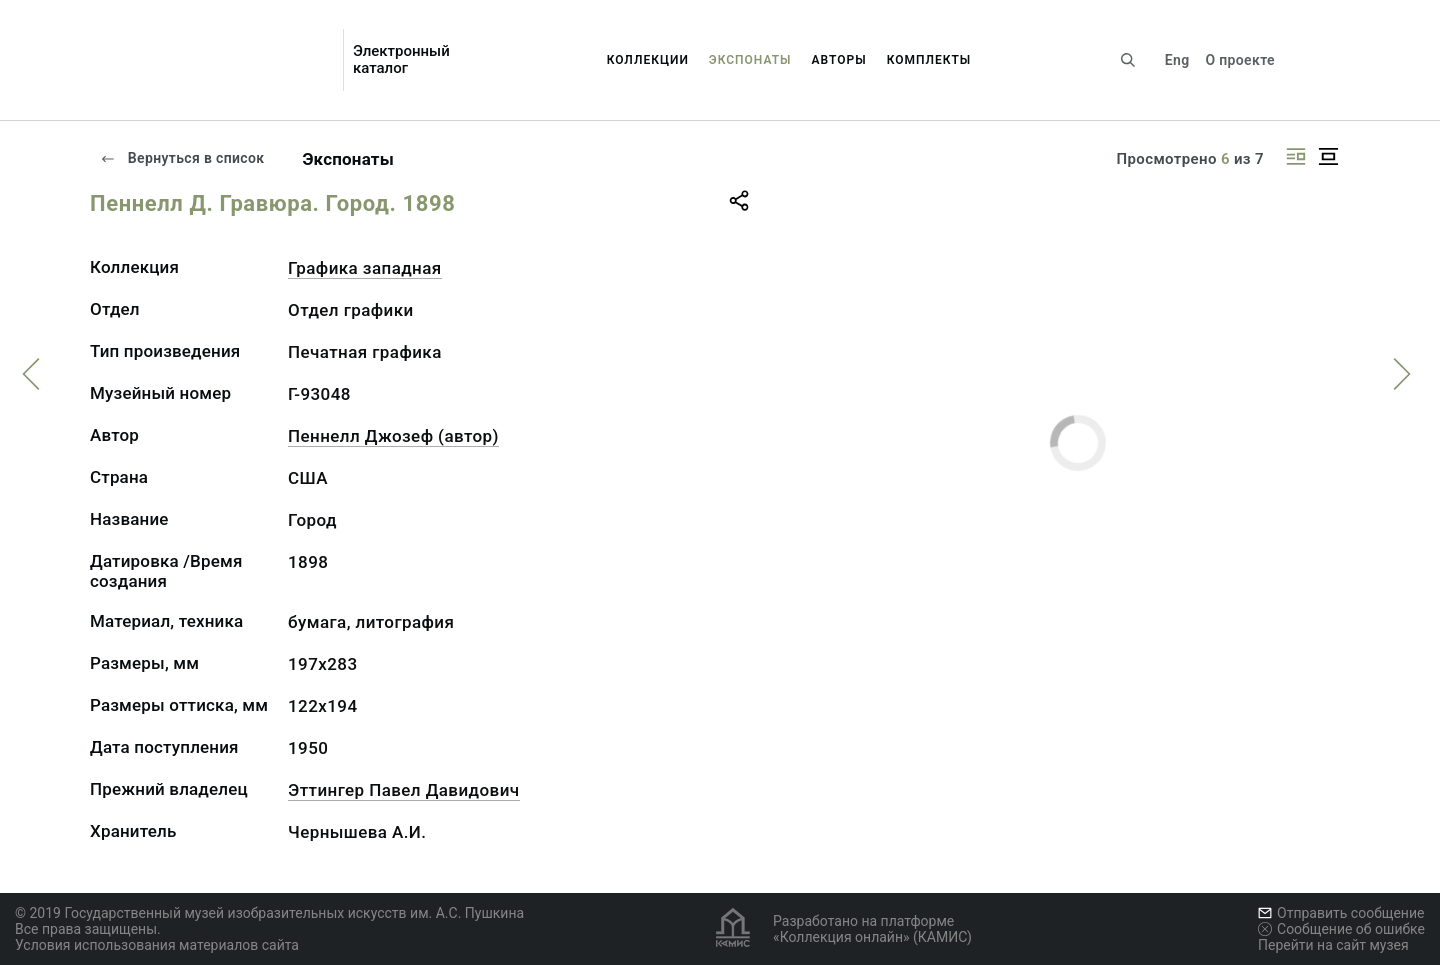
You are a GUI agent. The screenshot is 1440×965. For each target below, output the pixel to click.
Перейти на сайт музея (1333, 945)
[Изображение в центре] (1328, 156)
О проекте (1239, 60)
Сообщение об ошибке (1341, 929)
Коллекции (648, 60)
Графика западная (365, 268)
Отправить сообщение (1341, 913)
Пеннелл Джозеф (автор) (393, 436)
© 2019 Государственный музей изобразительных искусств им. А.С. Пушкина (269, 913)
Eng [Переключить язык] (1177, 60)
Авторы (839, 60)
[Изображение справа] (1296, 156)
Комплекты (929, 60)
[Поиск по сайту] (1128, 60)
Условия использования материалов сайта (157, 945)
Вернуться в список (182, 158)
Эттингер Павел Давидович (404, 790)
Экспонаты (750, 60)
